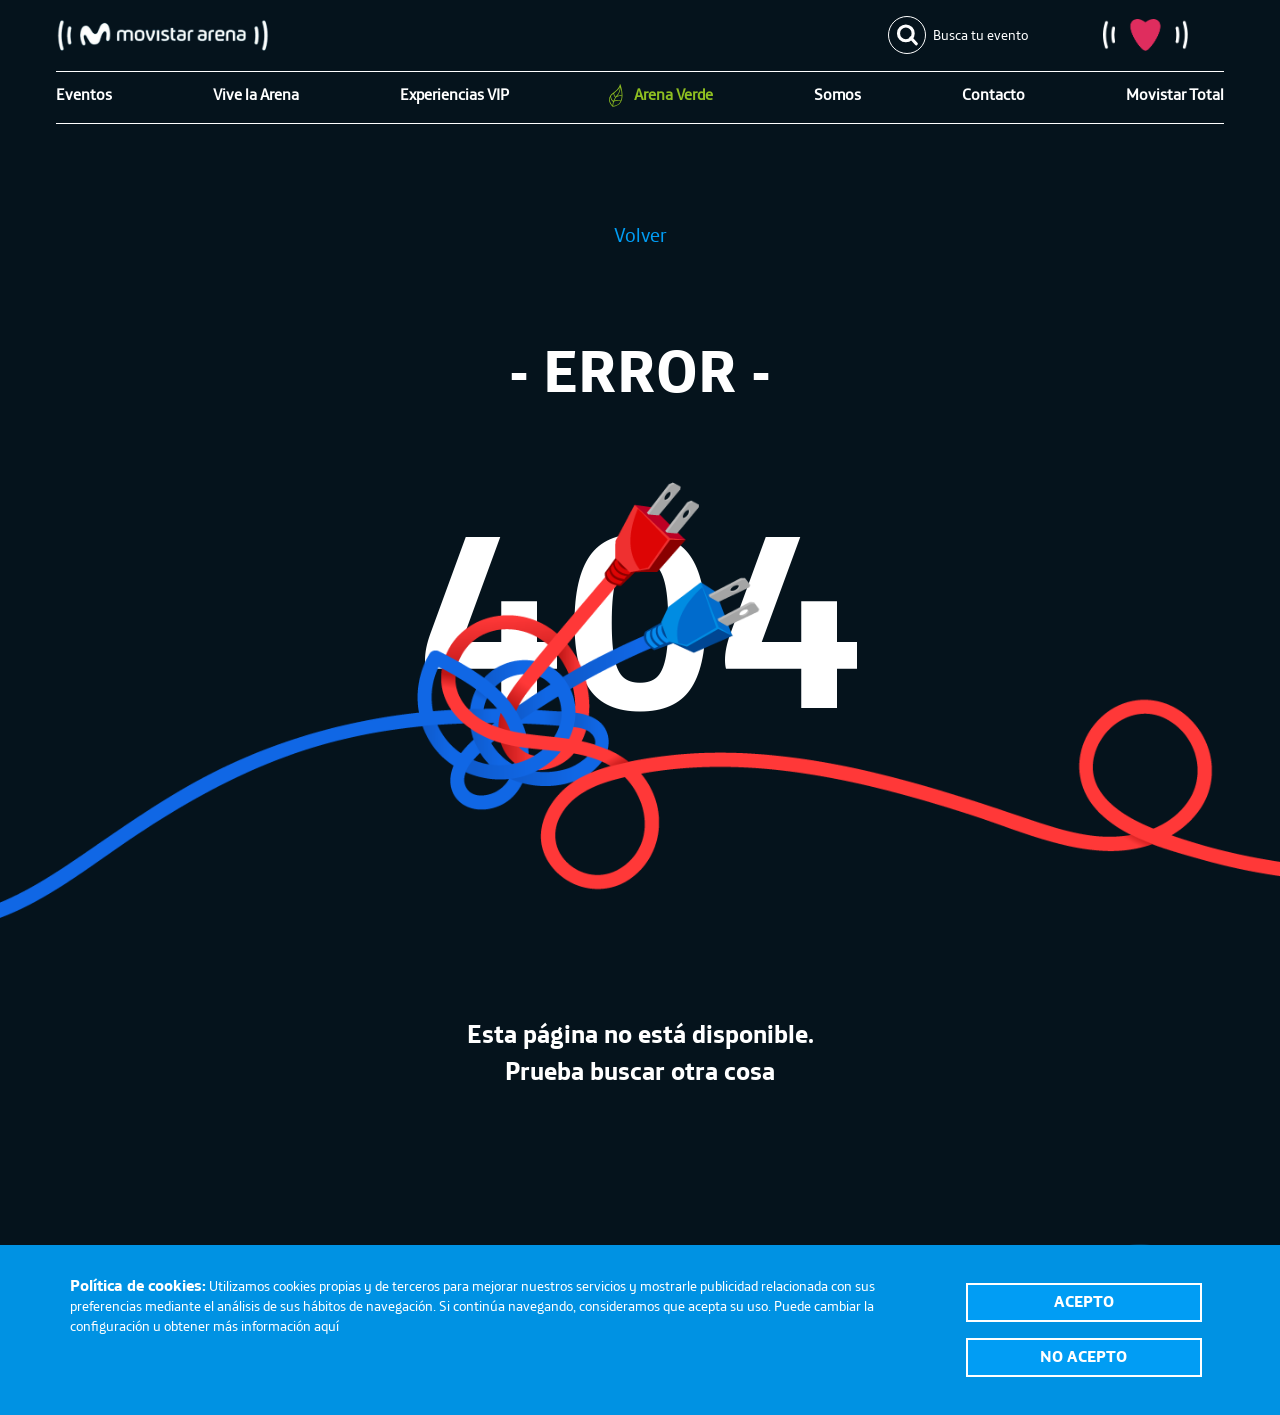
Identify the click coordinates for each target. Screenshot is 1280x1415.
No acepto (1083, 1356)
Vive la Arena (256, 94)
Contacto (993, 94)
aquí (326, 1326)
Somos (837, 94)
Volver (640, 234)
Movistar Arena (163, 35)
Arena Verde (673, 94)
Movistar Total (1175, 94)
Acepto (1084, 1301)
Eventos (84, 94)
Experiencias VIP (454, 94)
